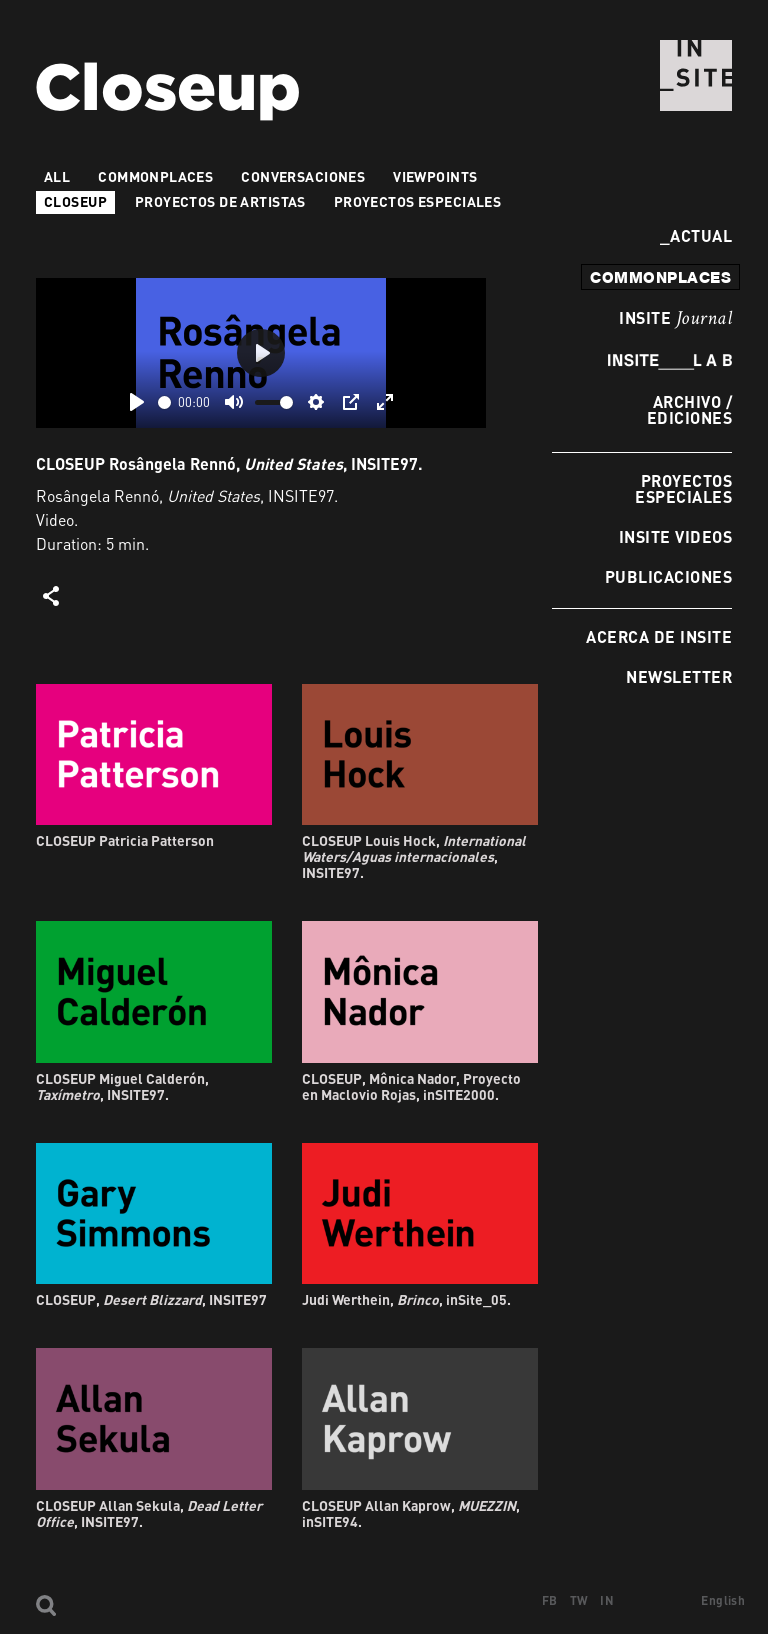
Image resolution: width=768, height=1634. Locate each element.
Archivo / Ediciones (689, 409)
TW (579, 1600)
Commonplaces (155, 176)
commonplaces (660, 277)
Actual (696, 235)
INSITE (675, 319)
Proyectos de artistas (220, 201)
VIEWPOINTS (435, 176)
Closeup (75, 201)
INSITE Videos (675, 536)
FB (550, 1600)
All (57, 176)
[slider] (164, 402)
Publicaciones (668, 576)
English (723, 1600)
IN (607, 1600)
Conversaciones (303, 176)
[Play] (137, 402)
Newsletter (679, 676)
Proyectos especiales (683, 488)
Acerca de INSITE (659, 636)
